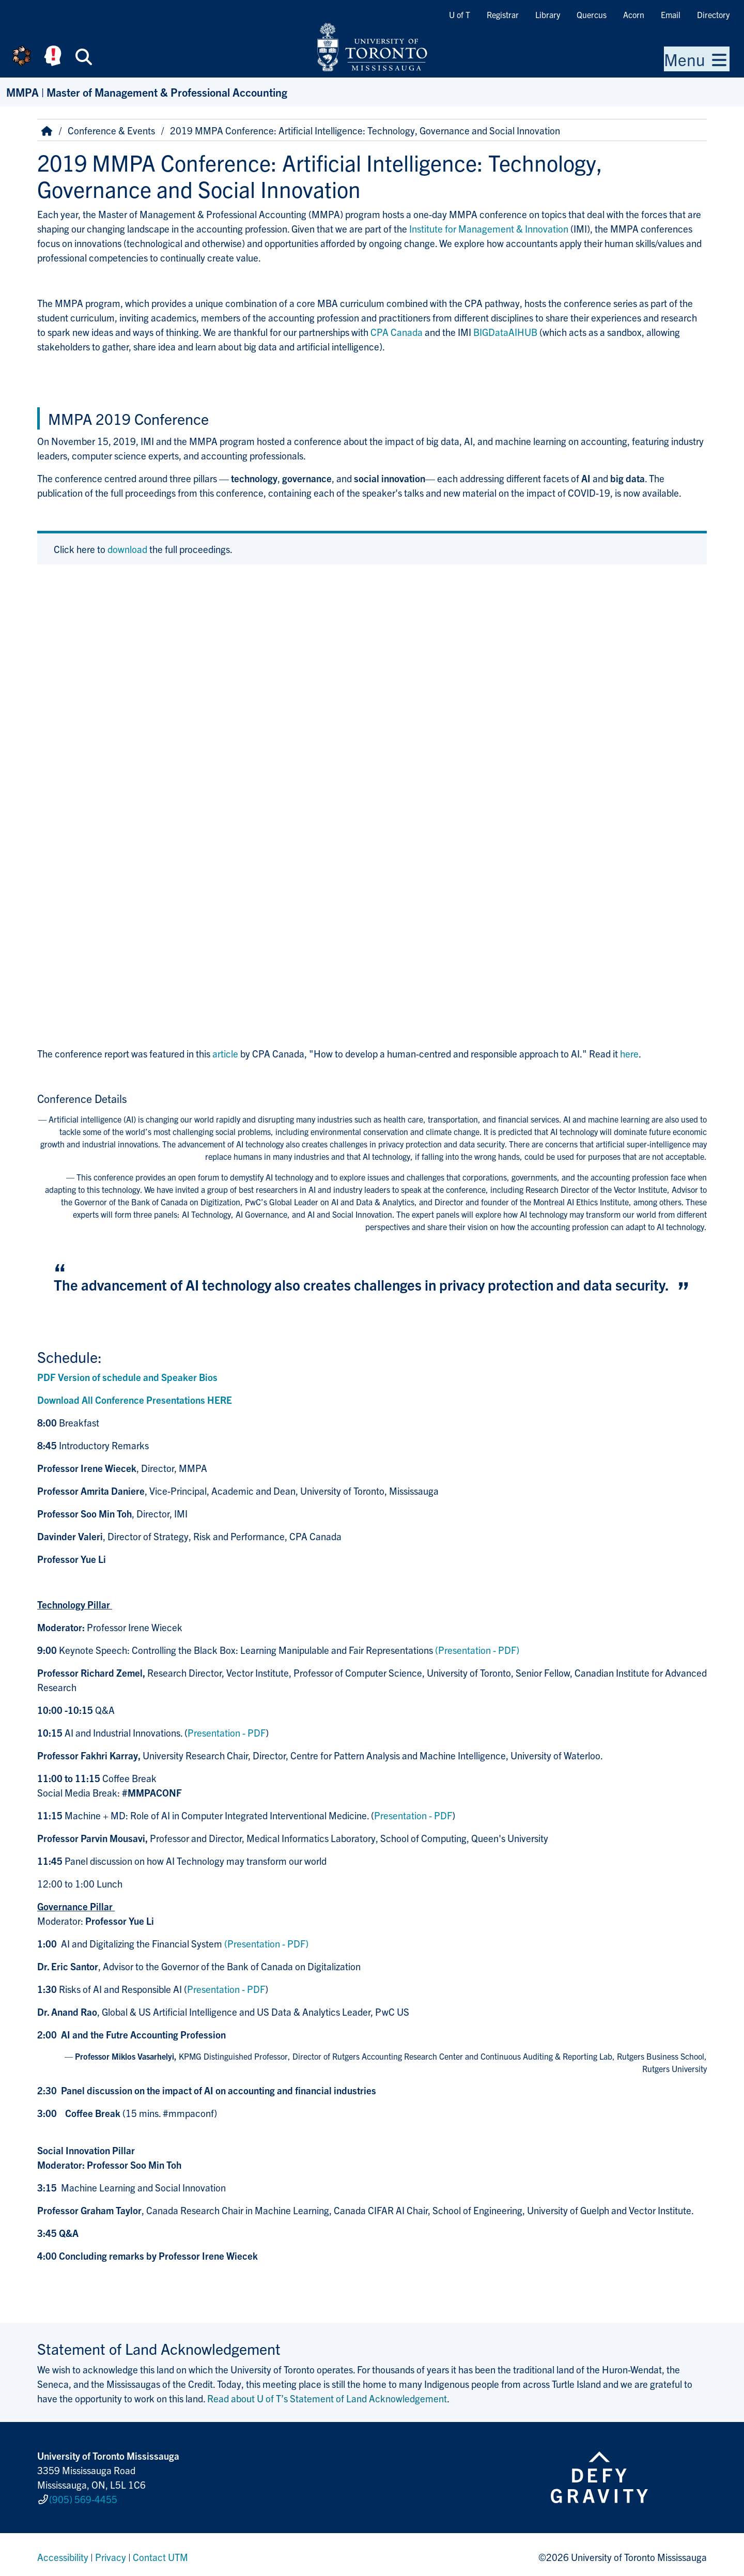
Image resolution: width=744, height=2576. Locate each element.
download (127, 549)
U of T (459, 14)
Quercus (592, 14)
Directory (713, 14)
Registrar (503, 14)
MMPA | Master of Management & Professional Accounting (146, 92)
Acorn (633, 14)
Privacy (110, 2552)
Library (547, 14)
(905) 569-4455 (83, 2497)
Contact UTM (160, 2552)
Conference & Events (111, 130)
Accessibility (62, 2552)
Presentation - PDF (227, 1732)
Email (670, 14)
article (225, 1053)
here (629, 1053)
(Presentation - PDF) (477, 1650)
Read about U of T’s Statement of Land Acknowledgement (327, 2398)
